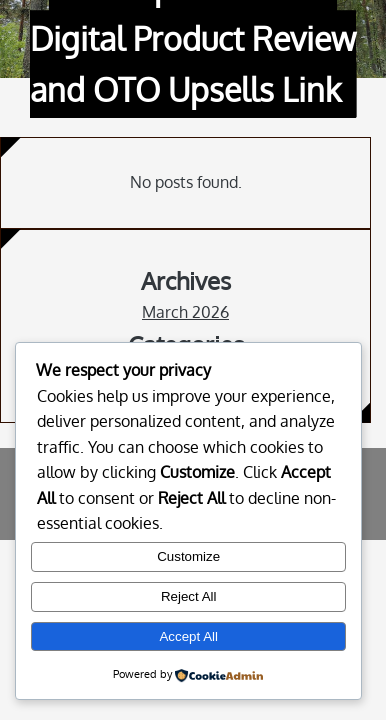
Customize (188, 556)
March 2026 (185, 312)
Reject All (189, 596)
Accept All (188, 636)
